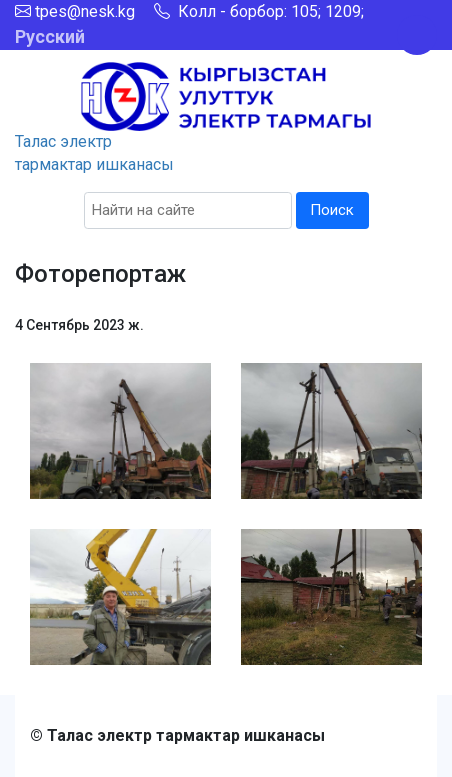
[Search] (188, 210)
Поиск (332, 210)
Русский (50, 36)
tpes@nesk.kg (85, 11)
